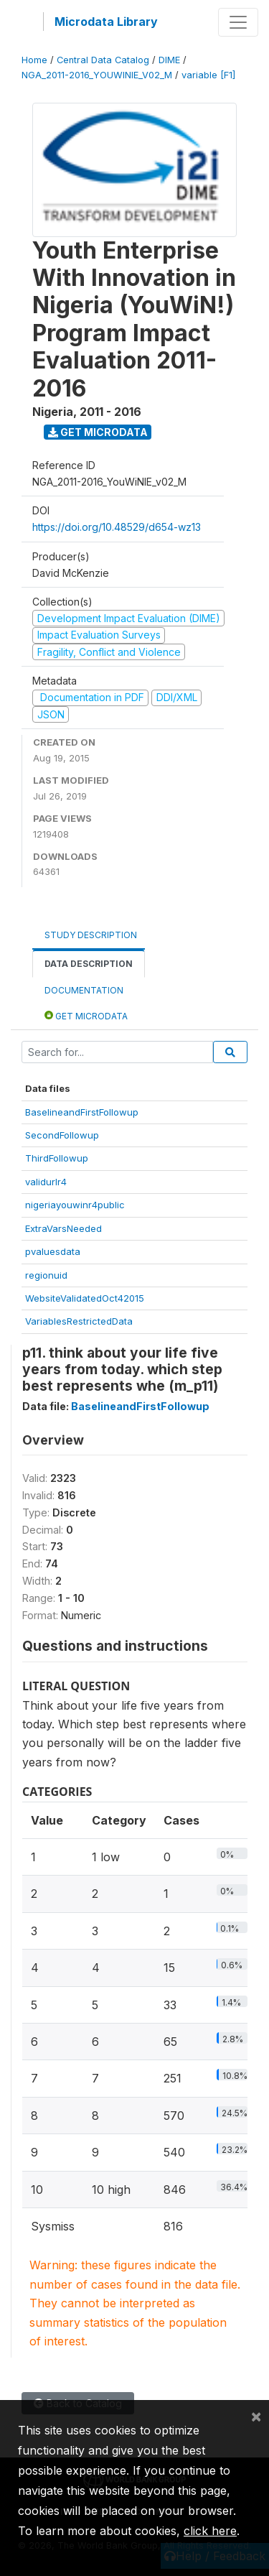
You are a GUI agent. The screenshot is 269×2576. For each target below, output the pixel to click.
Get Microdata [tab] (86, 1015)
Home (34, 60)
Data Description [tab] (88, 963)
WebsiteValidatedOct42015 (84, 1298)
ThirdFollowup (56, 1158)
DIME (169, 60)
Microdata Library (106, 21)
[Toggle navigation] (238, 22)
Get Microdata (98, 432)
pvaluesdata (52, 1251)
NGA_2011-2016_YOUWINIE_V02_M (97, 75)
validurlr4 (46, 1181)
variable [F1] (208, 75)
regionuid (46, 1275)
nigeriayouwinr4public (75, 1204)
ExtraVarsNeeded (63, 1228)
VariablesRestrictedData (79, 1321)
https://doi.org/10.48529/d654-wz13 (116, 527)
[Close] (256, 2415)
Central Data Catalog (103, 60)
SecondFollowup (62, 1135)
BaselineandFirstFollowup (81, 1112)
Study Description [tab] (90, 935)
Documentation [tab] (83, 990)
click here (210, 2531)
